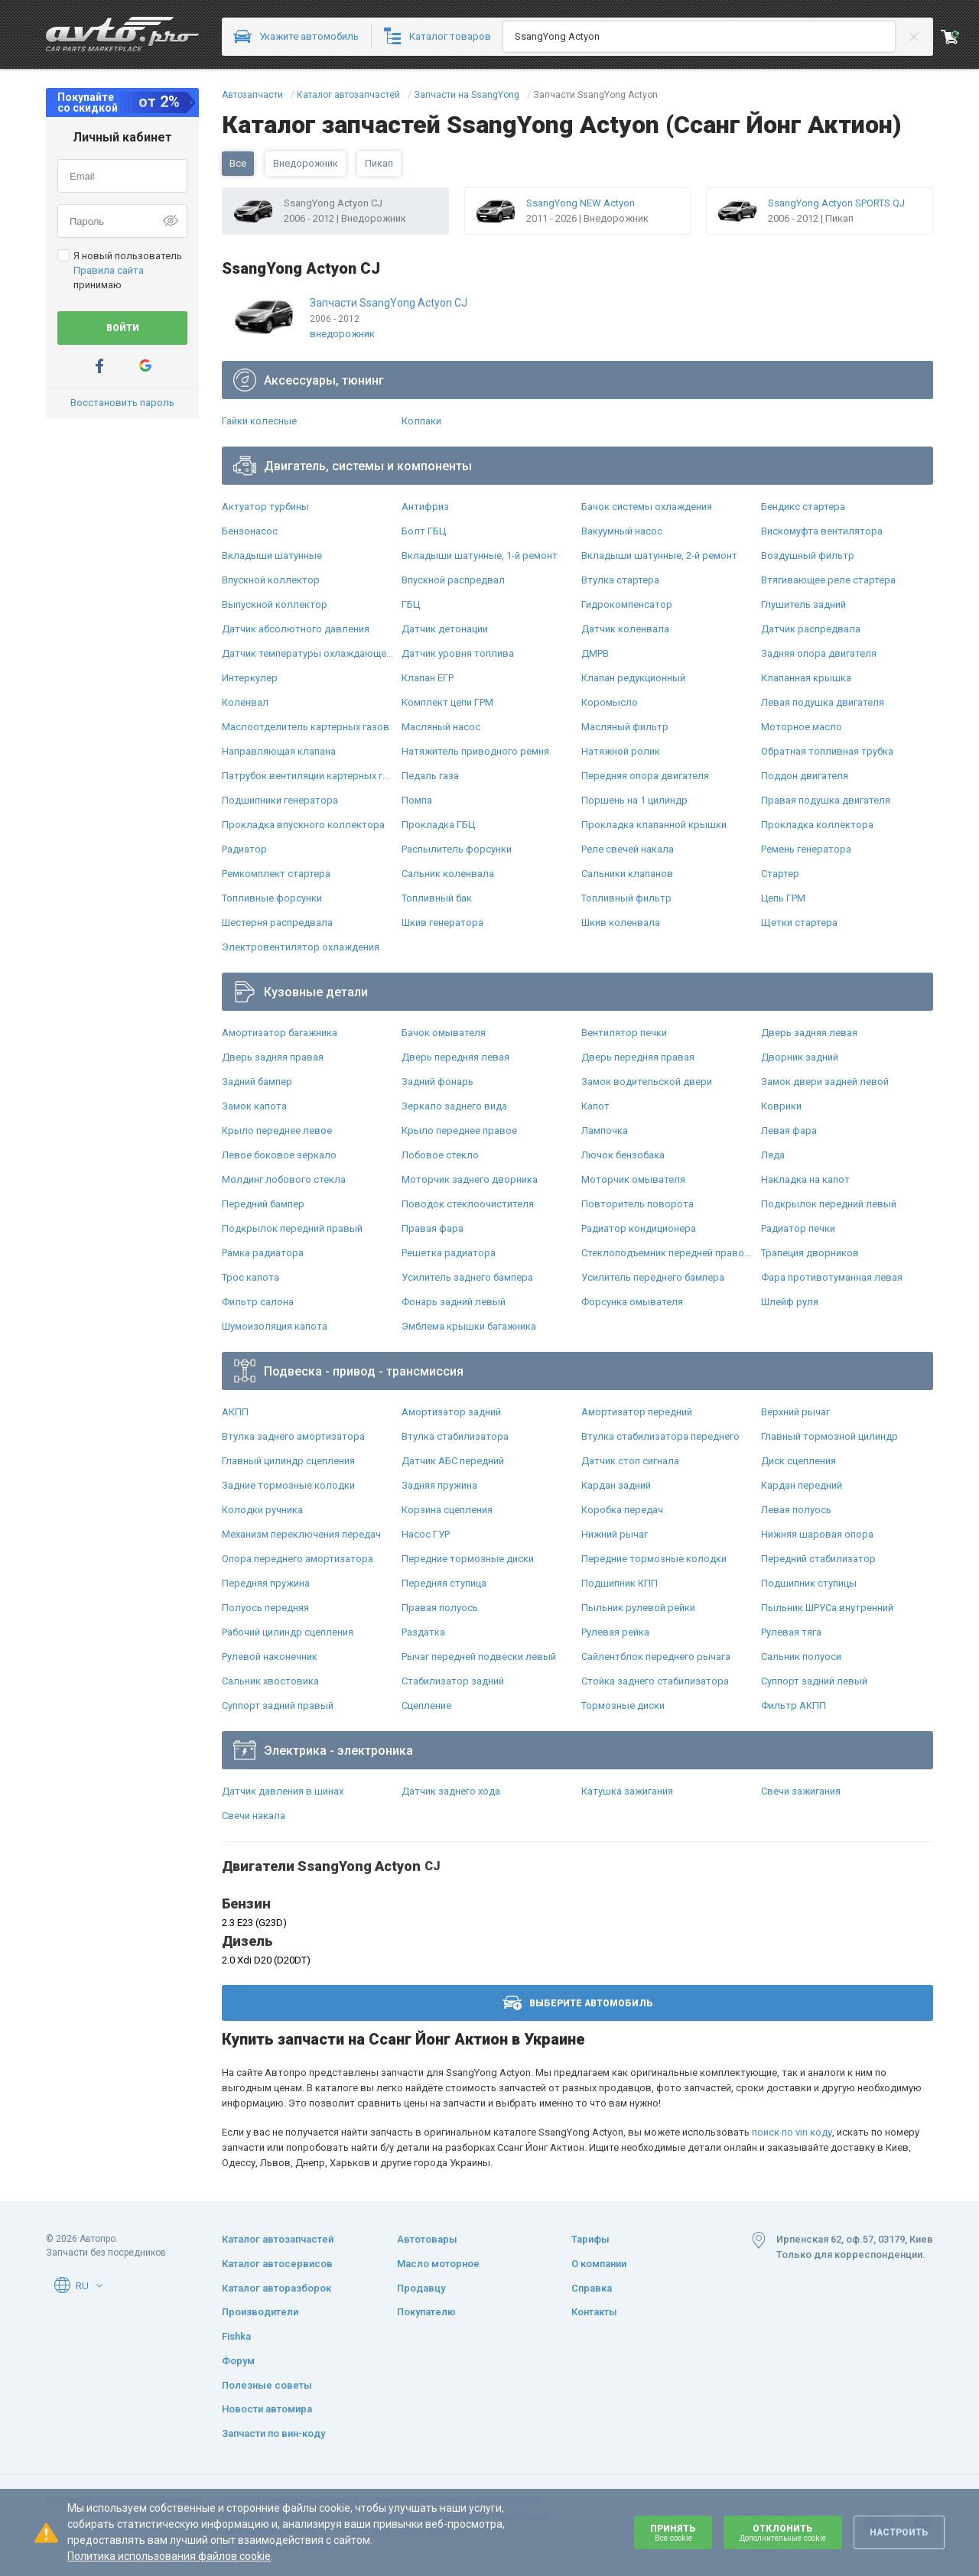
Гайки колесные (259, 421)
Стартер (780, 873)
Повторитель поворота (637, 1204)
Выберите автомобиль (578, 2002)
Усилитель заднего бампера (467, 1277)
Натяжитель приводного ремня (475, 751)
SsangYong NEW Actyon (580, 203)
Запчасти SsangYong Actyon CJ (388, 303)
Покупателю (426, 2312)
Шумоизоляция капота (274, 1326)
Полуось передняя (265, 1607)
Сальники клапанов (627, 873)
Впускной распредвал (453, 580)
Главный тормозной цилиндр (829, 1436)
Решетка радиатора (449, 1253)
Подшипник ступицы (809, 1583)
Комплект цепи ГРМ (447, 702)
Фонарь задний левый (454, 1301)
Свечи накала (253, 1815)
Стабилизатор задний (453, 1681)
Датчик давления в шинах (282, 1791)
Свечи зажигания (801, 1791)
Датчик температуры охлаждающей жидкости (308, 653)
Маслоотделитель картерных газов (305, 727)
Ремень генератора (806, 849)
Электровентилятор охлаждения (300, 947)
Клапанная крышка (806, 678)
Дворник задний (799, 1057)
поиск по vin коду (792, 2132)
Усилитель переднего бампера (652, 1277)
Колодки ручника (262, 1509)
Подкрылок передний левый (828, 1204)
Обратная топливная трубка (827, 751)
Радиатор (244, 849)
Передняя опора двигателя (645, 775)
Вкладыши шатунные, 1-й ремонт (480, 555)
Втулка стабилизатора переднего (660, 1436)
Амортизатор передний (636, 1412)
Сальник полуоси (801, 1656)
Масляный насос (441, 727)
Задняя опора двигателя (819, 653)
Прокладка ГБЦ (438, 824)
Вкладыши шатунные (272, 555)
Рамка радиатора (263, 1253)
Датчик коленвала (625, 629)
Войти (122, 328)
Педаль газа (430, 775)
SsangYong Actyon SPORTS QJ (836, 203)
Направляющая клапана (279, 751)
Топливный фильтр (626, 898)
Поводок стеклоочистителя (468, 1204)
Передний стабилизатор (818, 1558)
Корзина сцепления (447, 1509)
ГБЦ (411, 604)
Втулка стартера (620, 580)
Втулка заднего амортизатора (293, 1436)
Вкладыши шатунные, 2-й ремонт (659, 555)
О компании (598, 2263)
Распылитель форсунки (457, 849)
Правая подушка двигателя (825, 800)
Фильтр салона (258, 1301)
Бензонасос (250, 531)
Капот (595, 1106)
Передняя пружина (266, 1583)
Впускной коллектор (271, 580)
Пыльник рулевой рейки (638, 1607)
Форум (238, 2360)
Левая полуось (796, 1509)
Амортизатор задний (451, 1412)
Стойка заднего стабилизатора (655, 1681)
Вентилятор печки (624, 1032)
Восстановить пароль (122, 402)
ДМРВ (595, 653)
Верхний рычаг (795, 1412)
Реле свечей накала (627, 849)
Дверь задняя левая (809, 1032)
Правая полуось (440, 1607)
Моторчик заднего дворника (470, 1179)
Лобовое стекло (440, 1155)
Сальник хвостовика (270, 1681)
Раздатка (423, 1632)
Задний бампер (257, 1081)
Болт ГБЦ (424, 531)
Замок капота (254, 1106)
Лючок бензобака (623, 1155)
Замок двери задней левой (825, 1081)
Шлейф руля (789, 1301)
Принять (673, 2532)
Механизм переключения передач (301, 1534)
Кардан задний (616, 1485)
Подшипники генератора (280, 800)
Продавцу (421, 2288)
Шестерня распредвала (277, 922)
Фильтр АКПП (793, 1705)
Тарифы (590, 2239)
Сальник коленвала (448, 873)
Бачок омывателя (444, 1032)
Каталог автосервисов (277, 2263)
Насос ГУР (426, 1534)
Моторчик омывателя (633, 1179)
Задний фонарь (437, 1081)
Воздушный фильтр (807, 555)
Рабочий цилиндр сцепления (287, 1632)
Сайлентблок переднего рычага (655, 1656)
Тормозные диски (623, 1705)
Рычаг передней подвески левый (479, 1656)
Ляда (773, 1155)
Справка (591, 2288)
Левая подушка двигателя (822, 702)
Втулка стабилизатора (455, 1436)
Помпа (417, 800)
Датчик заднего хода (451, 1791)
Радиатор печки (798, 1228)
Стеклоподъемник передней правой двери (667, 1253)
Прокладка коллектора (817, 824)
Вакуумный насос (621, 531)
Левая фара (789, 1130)
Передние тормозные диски (468, 1558)
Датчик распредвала (810, 629)
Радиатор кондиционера (638, 1228)
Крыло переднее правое (459, 1130)
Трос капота (250, 1277)
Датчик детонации (445, 629)
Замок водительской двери (646, 1081)
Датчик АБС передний (453, 1461)
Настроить (899, 2532)
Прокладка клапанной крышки (654, 824)
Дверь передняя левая (455, 1057)
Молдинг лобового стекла (284, 1179)
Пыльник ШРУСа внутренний (827, 1607)
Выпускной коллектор (274, 604)
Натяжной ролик (620, 751)
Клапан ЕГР (428, 678)
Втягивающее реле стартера (828, 580)
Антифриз (425, 506)
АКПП (235, 1412)
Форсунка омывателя (632, 1301)
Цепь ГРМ (783, 898)
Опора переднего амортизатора (297, 1558)
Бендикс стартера (803, 506)
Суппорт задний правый (277, 1705)
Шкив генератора (442, 922)
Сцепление (426, 1705)
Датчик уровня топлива (458, 653)
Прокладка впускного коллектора (303, 824)
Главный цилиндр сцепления (288, 1461)
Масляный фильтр (624, 727)
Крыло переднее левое (277, 1130)
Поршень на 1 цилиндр (634, 800)
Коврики (781, 1106)
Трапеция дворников (810, 1253)
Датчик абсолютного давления (295, 629)
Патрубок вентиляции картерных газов (308, 775)
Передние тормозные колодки (654, 1558)
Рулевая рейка (615, 1632)
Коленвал (245, 702)
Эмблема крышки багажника (469, 1326)
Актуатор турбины (265, 506)
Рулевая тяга (791, 1632)
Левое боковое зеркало (279, 1155)
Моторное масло (801, 727)
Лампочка (604, 1130)
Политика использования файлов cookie (169, 2556)
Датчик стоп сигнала (630, 1461)
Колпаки (421, 421)
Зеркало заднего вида (454, 1106)
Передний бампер (263, 1204)
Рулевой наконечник (269, 1656)
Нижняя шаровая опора (817, 1534)
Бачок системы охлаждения (646, 506)
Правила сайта (108, 270)
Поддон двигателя (804, 775)
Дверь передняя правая (637, 1057)
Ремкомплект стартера (276, 873)
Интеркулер (250, 678)
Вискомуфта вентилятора (822, 531)
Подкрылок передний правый (292, 1228)
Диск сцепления (798, 1461)
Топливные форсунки (272, 898)
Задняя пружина (439, 1485)
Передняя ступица (444, 1583)
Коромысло (609, 702)
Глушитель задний (803, 604)
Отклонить (783, 2532)
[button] (99, 2285)
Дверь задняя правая (273, 1057)
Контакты (594, 2312)
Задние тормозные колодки (288, 1485)
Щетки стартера (799, 922)
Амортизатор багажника (279, 1032)
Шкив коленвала (620, 922)
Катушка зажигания (627, 1791)
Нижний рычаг (614, 1534)
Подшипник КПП (619, 1583)
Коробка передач (622, 1509)
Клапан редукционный (633, 678)
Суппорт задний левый (814, 1681)
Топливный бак (437, 898)
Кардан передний (801, 1485)
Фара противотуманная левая (832, 1277)
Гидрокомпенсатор (626, 604)
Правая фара (432, 1228)
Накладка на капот (805, 1179)
